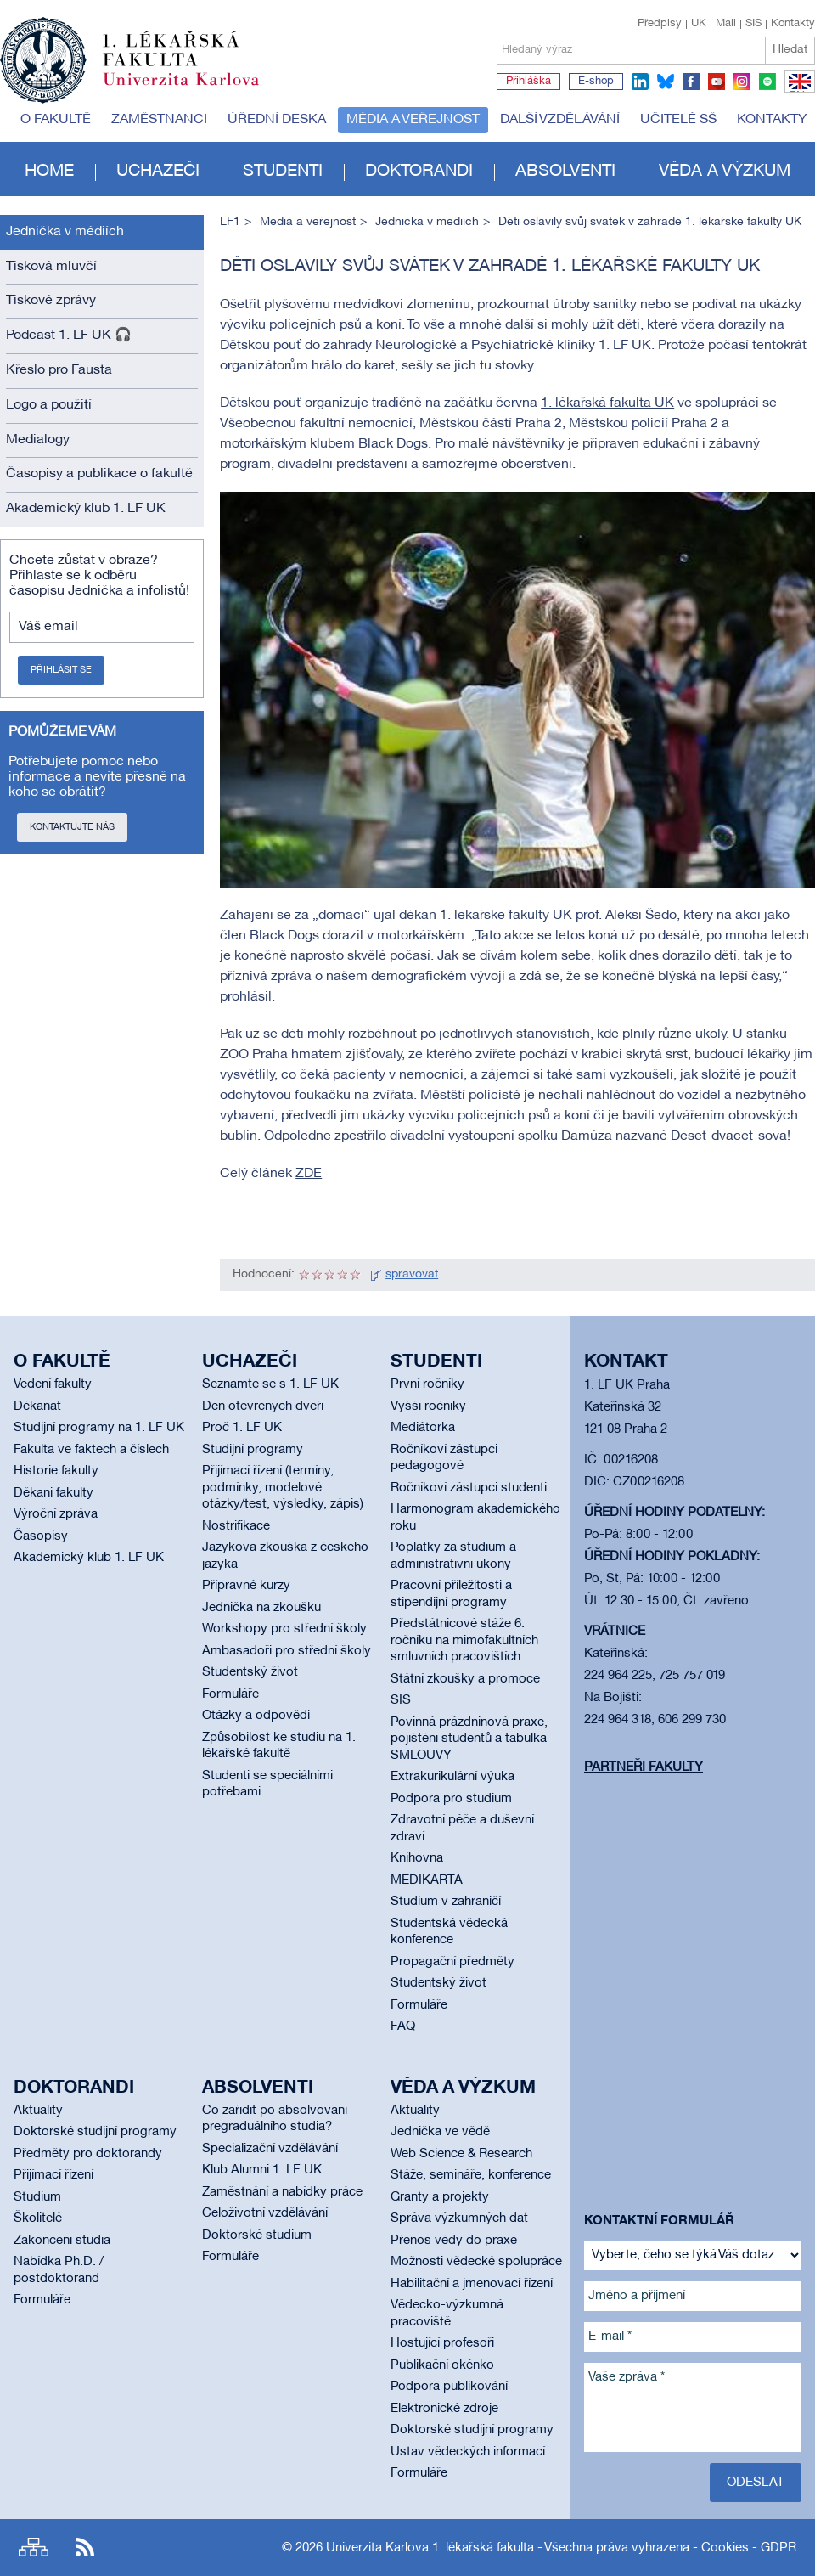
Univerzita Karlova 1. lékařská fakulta (430, 2548)
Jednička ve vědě (440, 2132)
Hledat (790, 49)
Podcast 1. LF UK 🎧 (69, 335)
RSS (85, 2547)
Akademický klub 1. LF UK (86, 509)
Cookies (725, 2548)
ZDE (308, 1174)
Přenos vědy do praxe (454, 2240)
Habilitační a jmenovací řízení (472, 2284)
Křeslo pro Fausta (59, 370)
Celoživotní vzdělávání (265, 2213)
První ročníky (427, 1384)
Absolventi (565, 171)
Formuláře (230, 1694)
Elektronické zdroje (444, 2409)
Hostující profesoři (442, 2343)
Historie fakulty (56, 1471)
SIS (753, 24)
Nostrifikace (236, 1526)
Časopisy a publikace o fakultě (99, 474)
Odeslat (755, 2483)
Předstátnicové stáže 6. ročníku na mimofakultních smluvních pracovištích (464, 1640)
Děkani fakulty (53, 1493)
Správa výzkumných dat (459, 2218)
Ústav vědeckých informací (468, 2452)
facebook (691, 81)
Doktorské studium (257, 2235)
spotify (767, 81)
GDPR (778, 2548)
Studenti (283, 171)
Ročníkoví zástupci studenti (469, 1488)
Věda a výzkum (724, 171)
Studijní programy (252, 1450)
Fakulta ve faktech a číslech (91, 1450)
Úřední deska (277, 120)
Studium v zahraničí (446, 1902)
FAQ (403, 2026)
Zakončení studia (62, 2240)
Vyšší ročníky (428, 1406)
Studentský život (250, 1672)
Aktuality (38, 2111)
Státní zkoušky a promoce (465, 1679)
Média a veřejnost (413, 120)
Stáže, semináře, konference (471, 2175)
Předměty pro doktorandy (88, 2154)
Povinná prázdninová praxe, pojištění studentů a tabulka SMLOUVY (469, 1738)
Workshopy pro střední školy (284, 1629)
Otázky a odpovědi (256, 1716)
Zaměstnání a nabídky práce (282, 2192)
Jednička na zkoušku (261, 1608)
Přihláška (528, 81)
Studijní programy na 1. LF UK (99, 1428)
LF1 (230, 222)
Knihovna (417, 1858)
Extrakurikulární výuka (452, 1777)
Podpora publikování (449, 2387)
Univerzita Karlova (194, 89)
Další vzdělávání (560, 120)
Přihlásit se (61, 670)
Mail (726, 24)
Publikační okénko (442, 2365)
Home (49, 171)
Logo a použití (49, 405)
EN (797, 92)
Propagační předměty (452, 1962)
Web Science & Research (461, 2154)
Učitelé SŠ (678, 120)
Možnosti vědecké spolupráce (476, 2262)
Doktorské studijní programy (95, 2132)
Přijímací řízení (53, 2175)
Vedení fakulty (53, 1384)
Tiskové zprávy (51, 301)
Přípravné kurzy (246, 1586)
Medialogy (38, 440)
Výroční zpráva (56, 1514)
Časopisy (41, 1536)
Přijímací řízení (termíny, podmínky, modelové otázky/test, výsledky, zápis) (282, 1487)
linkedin (640, 81)
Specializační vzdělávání (270, 2149)
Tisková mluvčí (51, 267)
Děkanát (37, 1406)
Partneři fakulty (643, 1767)
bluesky (665, 81)
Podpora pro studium (451, 1799)
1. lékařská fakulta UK (607, 403)
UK (698, 24)
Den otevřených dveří (262, 1406)
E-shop (596, 81)
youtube (716, 81)
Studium (37, 2197)
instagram (742, 81)
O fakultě (55, 120)
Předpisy (660, 24)
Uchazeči (158, 171)
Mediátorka (423, 1428)
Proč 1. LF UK (242, 1428)
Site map (33, 2547)
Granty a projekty (440, 2197)
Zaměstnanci (159, 120)
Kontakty (793, 24)
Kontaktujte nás (72, 827)
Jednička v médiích (65, 232)
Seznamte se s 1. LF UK (270, 1384)
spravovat (411, 1274)
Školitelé (38, 2218)
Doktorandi (419, 171)
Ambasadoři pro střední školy (286, 1651)
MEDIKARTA (427, 1880)
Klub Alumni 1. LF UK (262, 2170)
